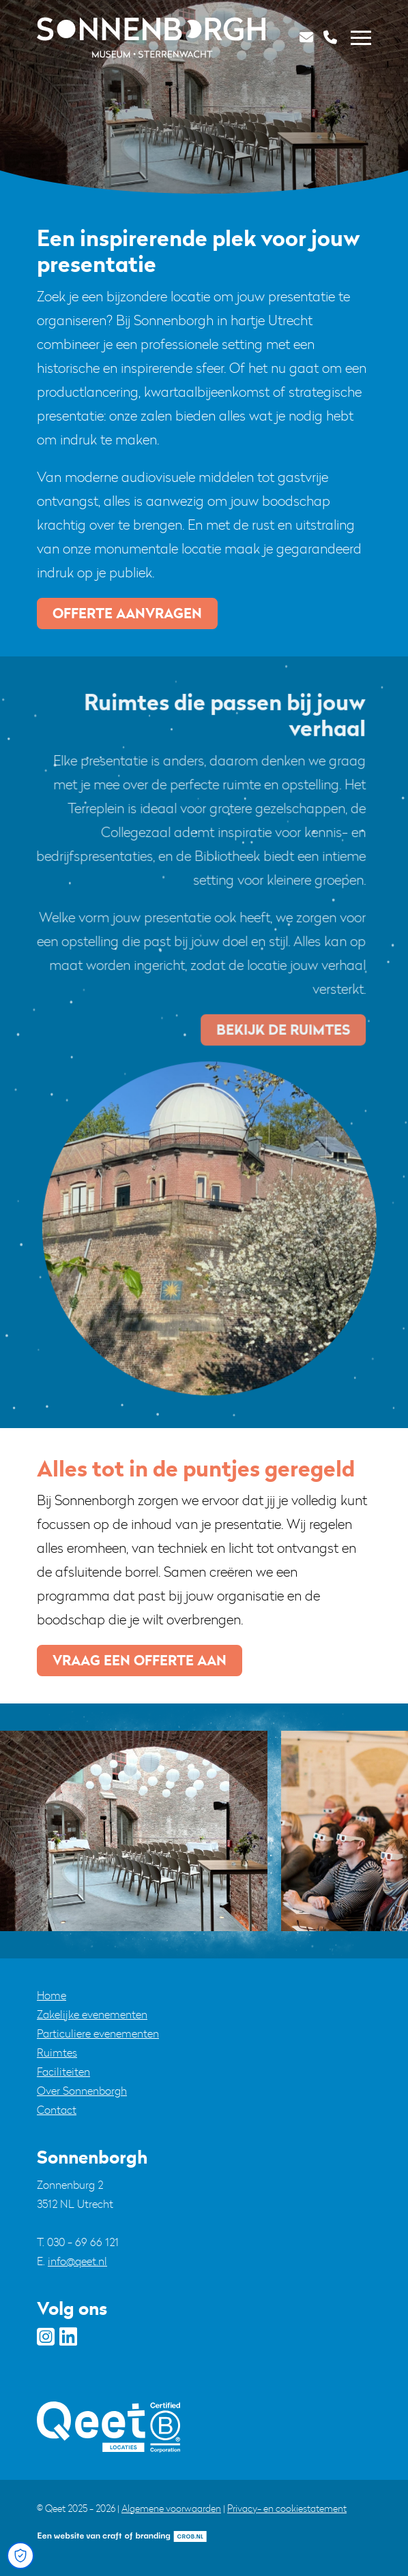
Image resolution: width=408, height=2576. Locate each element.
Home (51, 1995)
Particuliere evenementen (98, 2033)
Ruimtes (57, 2052)
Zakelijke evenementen (92, 2014)
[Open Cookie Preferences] (20, 2555)
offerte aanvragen (127, 613)
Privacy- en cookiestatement (287, 2508)
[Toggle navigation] (361, 38)
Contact (56, 2109)
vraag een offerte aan (140, 1660)
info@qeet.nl (77, 2261)
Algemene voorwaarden (171, 2508)
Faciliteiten (63, 2071)
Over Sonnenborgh (82, 2090)
